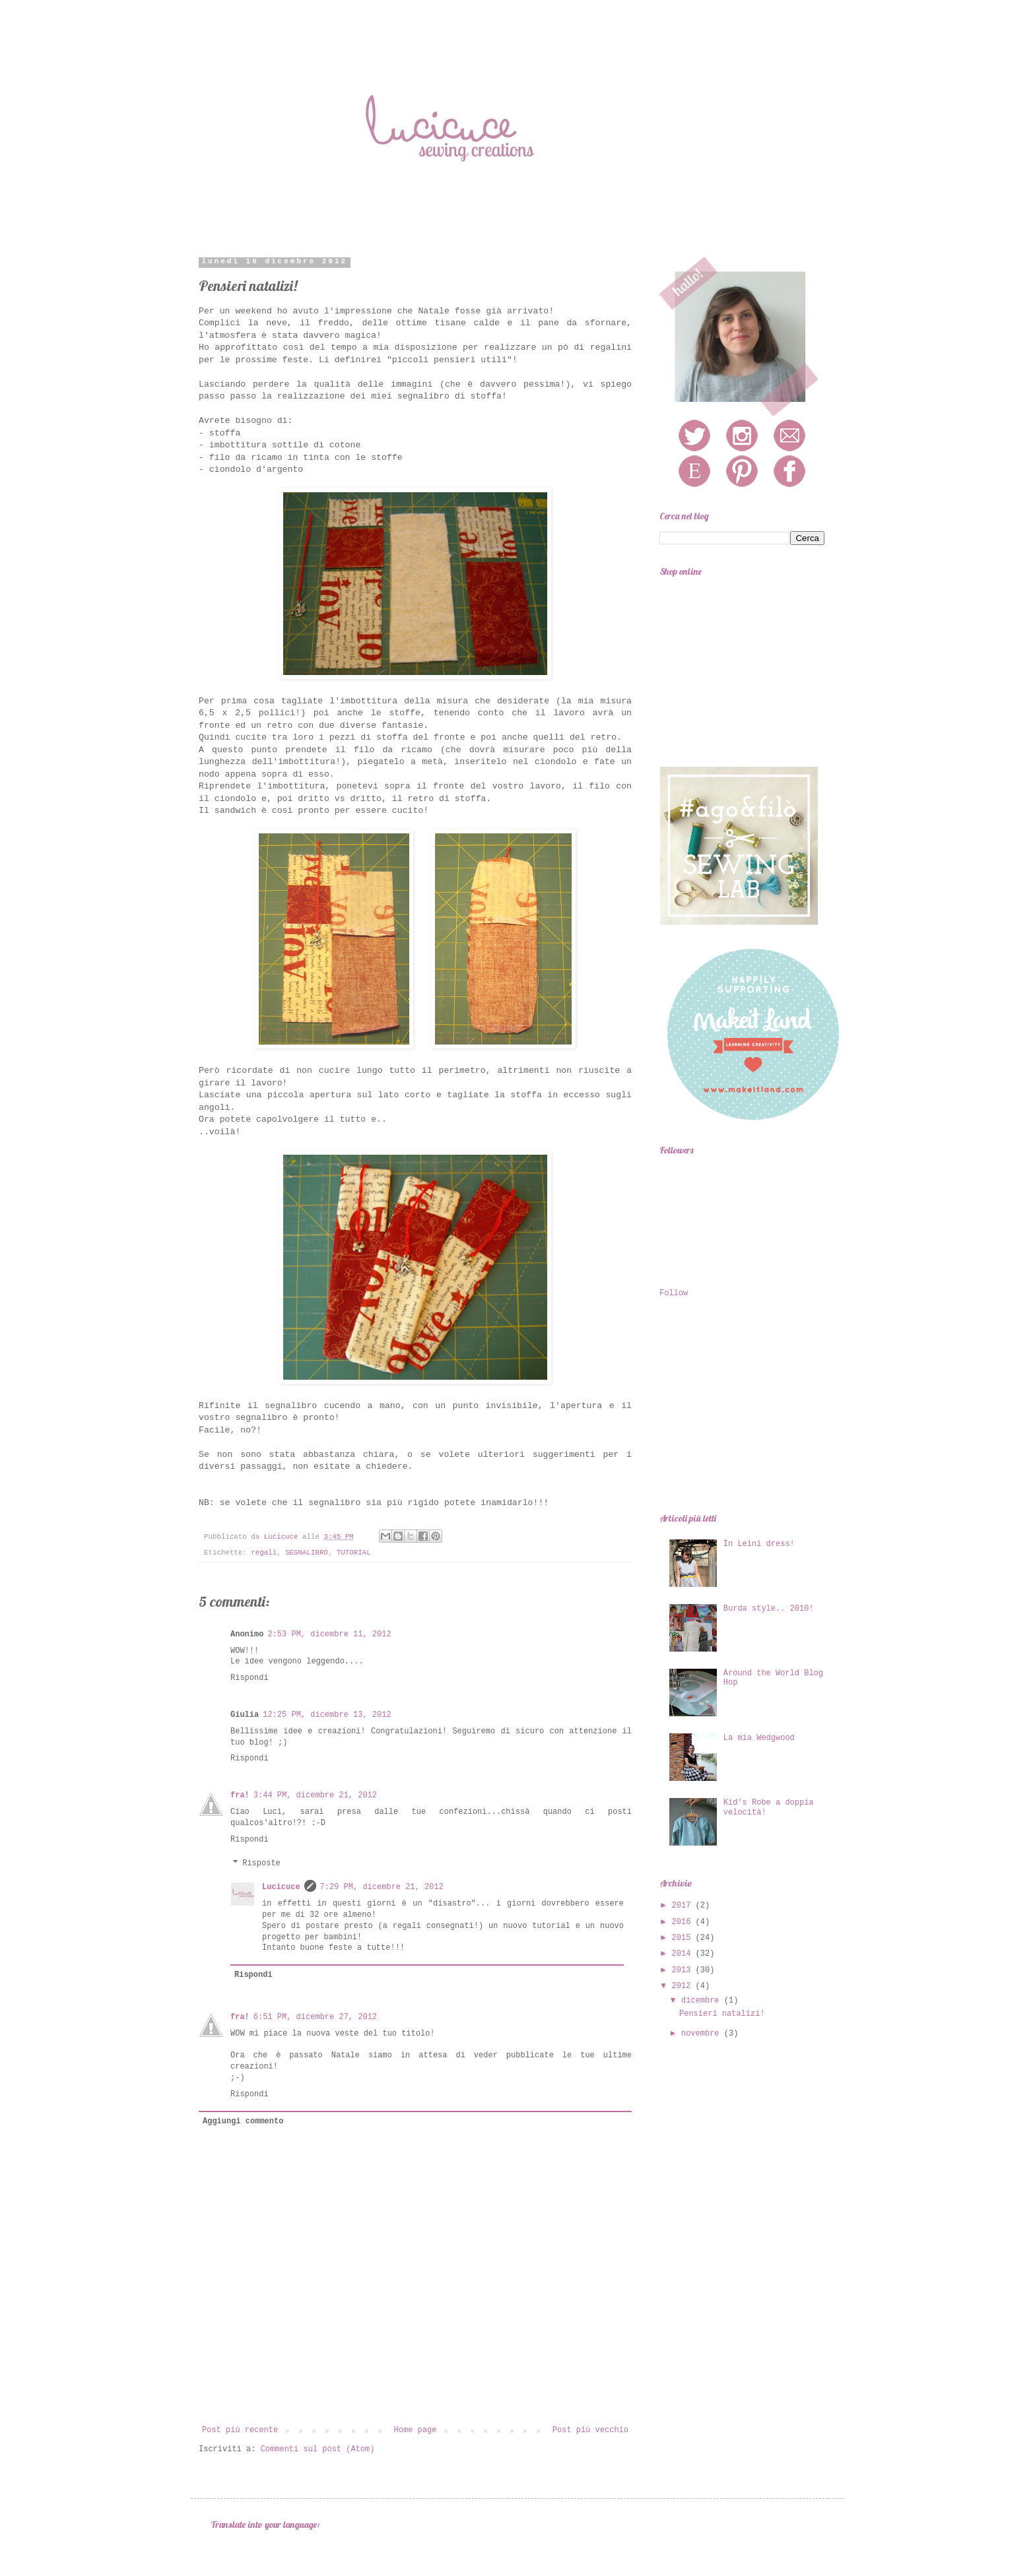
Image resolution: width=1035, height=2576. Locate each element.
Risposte (261, 1864)
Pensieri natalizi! (722, 2013)
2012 (684, 1986)
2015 (684, 1938)
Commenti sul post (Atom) (318, 2449)
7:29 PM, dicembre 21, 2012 (382, 1887)
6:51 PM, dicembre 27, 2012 (315, 2017)
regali (264, 1553)
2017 (684, 1905)
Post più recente (240, 2430)
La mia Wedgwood (759, 1738)
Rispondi (249, 1678)
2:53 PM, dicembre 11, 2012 (329, 1634)
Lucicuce (281, 1887)
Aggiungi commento (243, 2121)
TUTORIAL (354, 1553)
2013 (684, 1970)
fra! (240, 1795)
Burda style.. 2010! (768, 1608)
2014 (684, 1953)
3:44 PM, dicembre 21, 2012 (315, 1795)
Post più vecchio (590, 2430)
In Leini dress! (759, 1544)
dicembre (702, 2000)
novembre (702, 2033)
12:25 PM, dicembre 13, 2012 (327, 1715)
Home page (415, 2430)
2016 (684, 1922)
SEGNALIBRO (306, 1553)
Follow (673, 1293)
